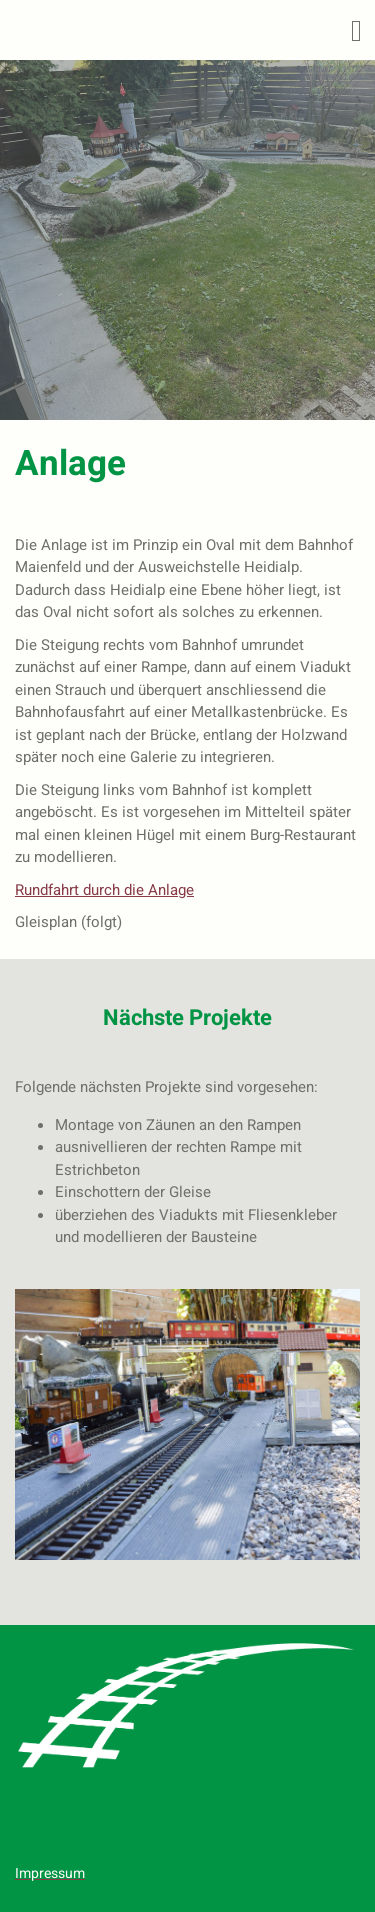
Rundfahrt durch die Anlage (104, 890)
